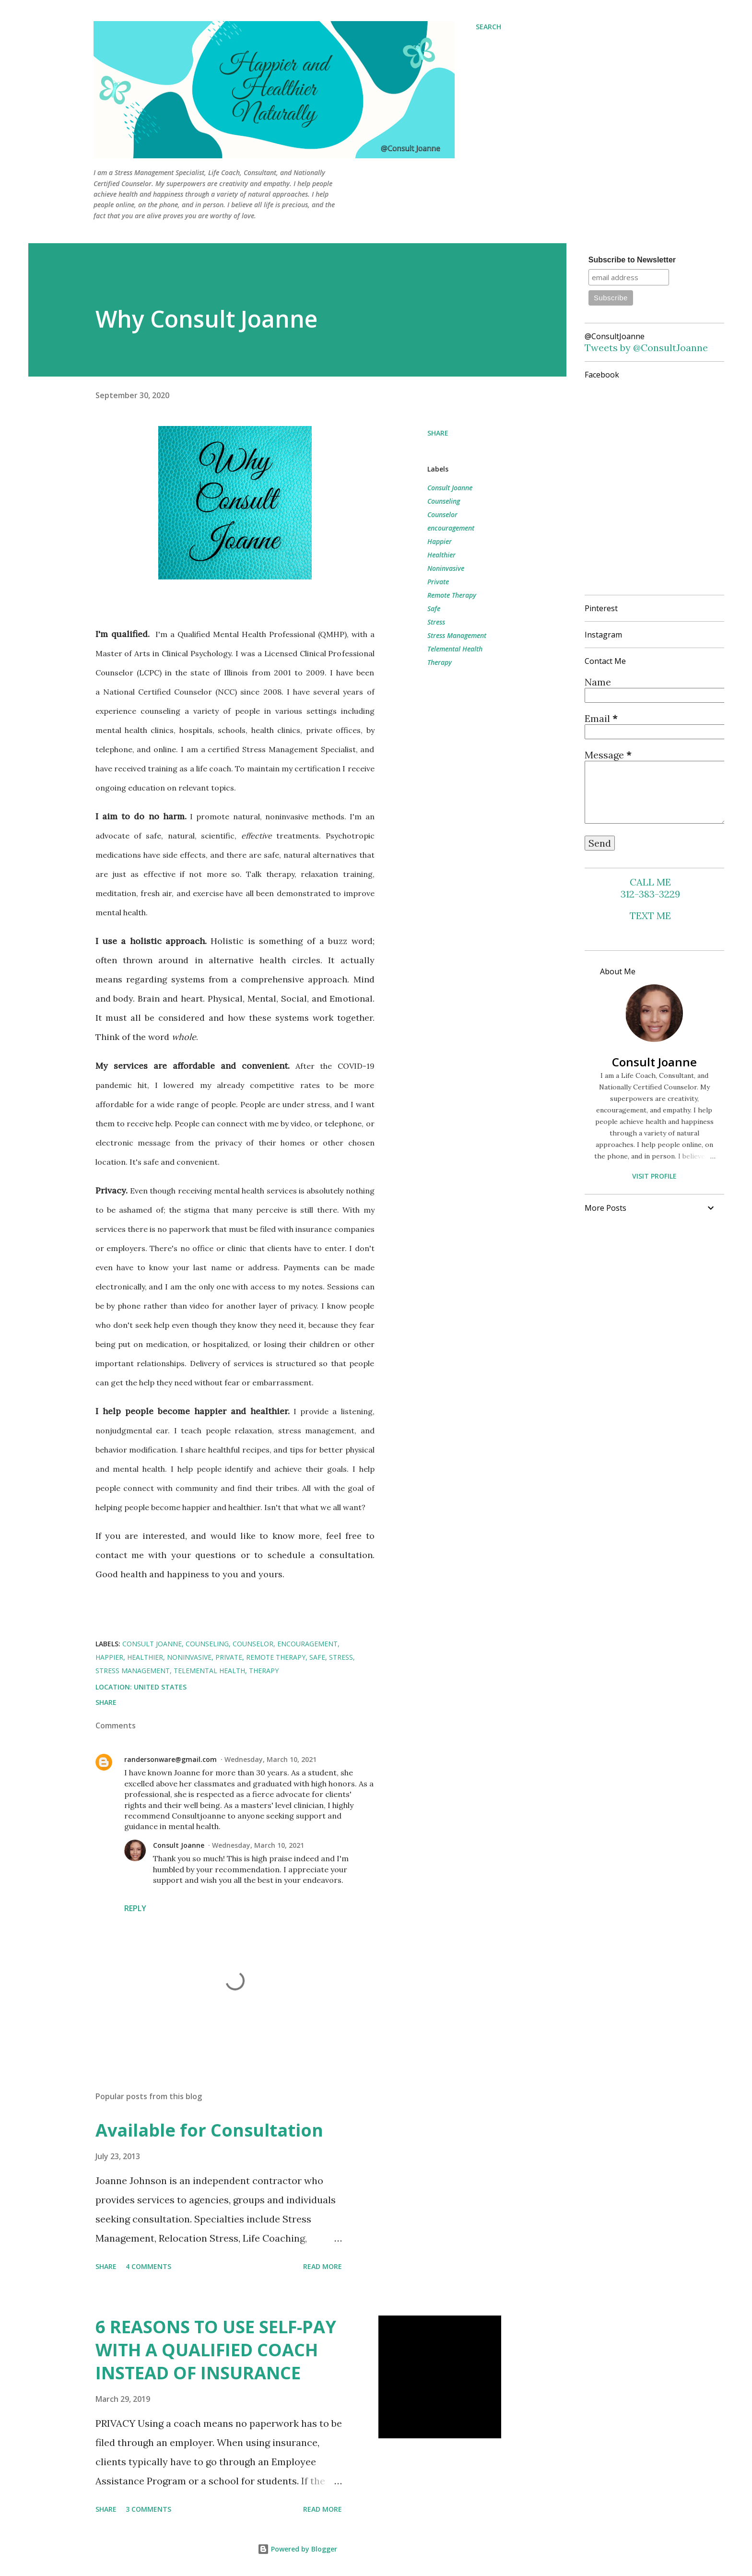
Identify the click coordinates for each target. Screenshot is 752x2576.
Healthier (441, 554)
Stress (436, 621)
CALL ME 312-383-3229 (650, 888)
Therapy (439, 662)
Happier (439, 541)
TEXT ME (650, 916)
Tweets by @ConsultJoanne (646, 348)
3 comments (148, 2509)
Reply (135, 1908)
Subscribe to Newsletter (632, 260)
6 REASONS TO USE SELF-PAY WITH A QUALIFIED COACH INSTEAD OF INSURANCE (215, 2350)
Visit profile (654, 1176)
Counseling (443, 501)
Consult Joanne (449, 487)
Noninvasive (445, 568)
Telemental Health (454, 648)
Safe (433, 608)
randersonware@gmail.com (170, 1759)
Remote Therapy (451, 595)
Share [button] (437, 432)
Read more (322, 2266)
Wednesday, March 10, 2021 (270, 1759)
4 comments (148, 2266)
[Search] (488, 27)
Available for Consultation (209, 2130)
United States (160, 1686)
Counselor (442, 514)
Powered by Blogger (297, 2548)
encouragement (450, 527)
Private (438, 581)
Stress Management (456, 635)
